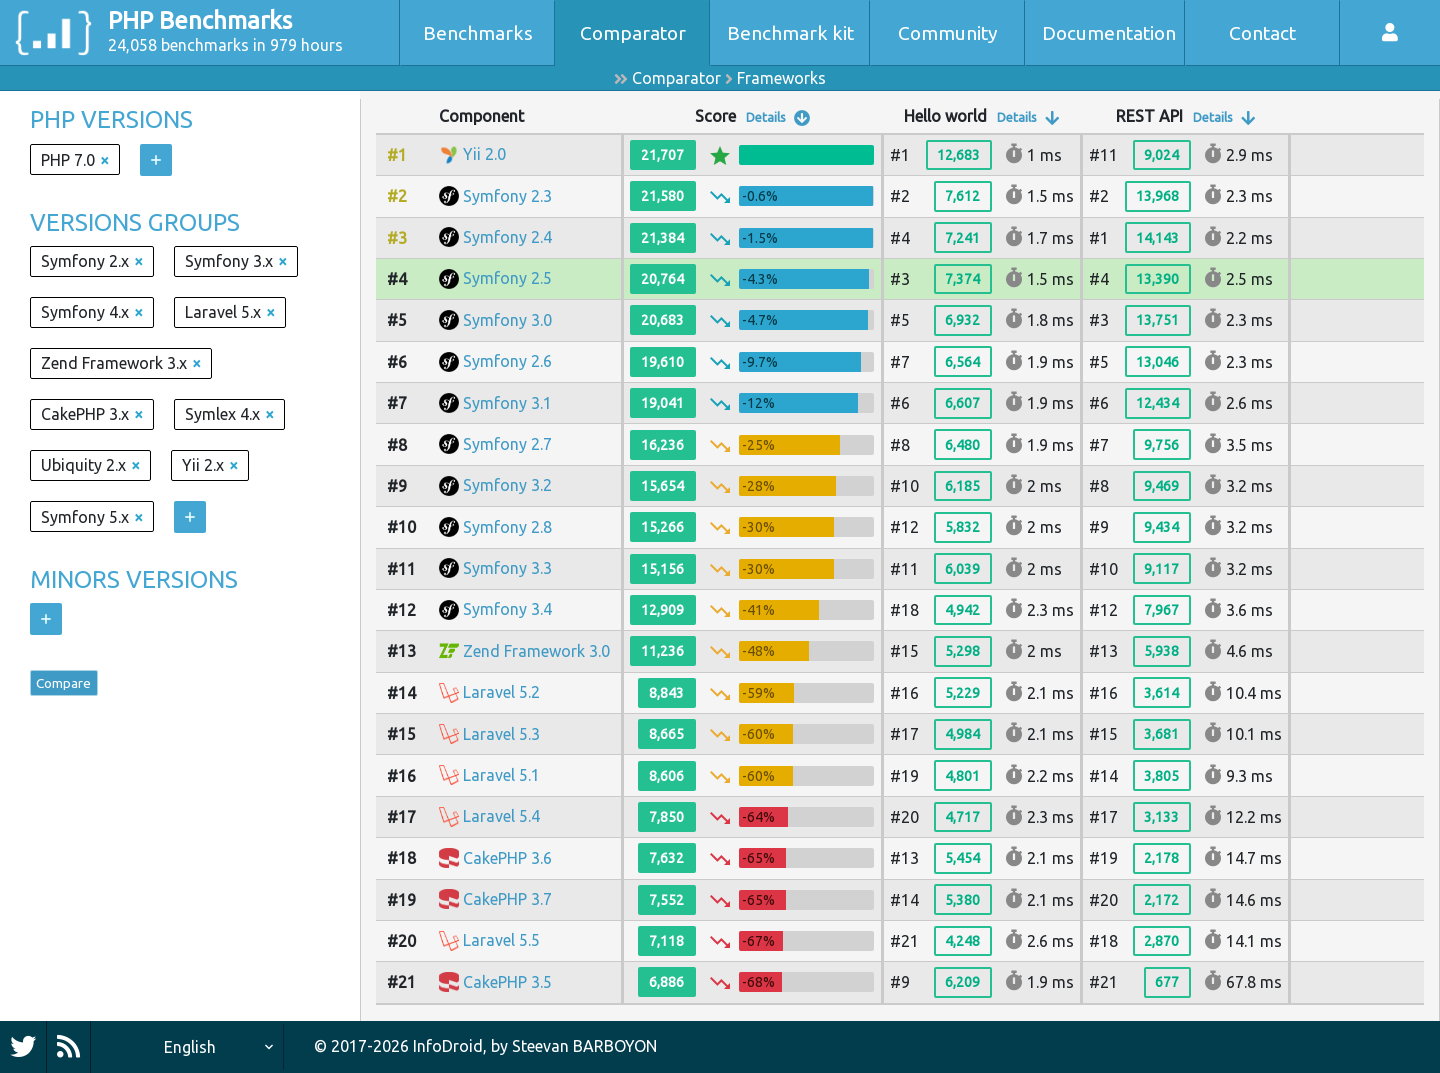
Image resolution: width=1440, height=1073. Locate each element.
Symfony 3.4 (507, 609)
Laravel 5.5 (501, 940)
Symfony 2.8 (507, 527)
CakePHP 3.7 (507, 899)
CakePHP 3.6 (507, 858)
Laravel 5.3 (501, 734)
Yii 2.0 (484, 154)
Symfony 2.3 (507, 196)
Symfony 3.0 (507, 320)
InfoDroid (448, 1046)
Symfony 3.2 (507, 485)
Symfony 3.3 (507, 568)
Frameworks (781, 78)
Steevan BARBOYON (584, 1046)
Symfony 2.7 (507, 444)
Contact (1262, 33)
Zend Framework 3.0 (536, 651)
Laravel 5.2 (501, 692)
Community (948, 33)
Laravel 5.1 (501, 775)
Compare (76, 688)
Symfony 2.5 (507, 278)
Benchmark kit (790, 33)
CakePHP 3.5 (507, 982)
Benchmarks (478, 33)
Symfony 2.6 (507, 361)
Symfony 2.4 (507, 237)
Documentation (1109, 33)
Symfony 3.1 (507, 403)
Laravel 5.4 (501, 816)
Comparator (633, 33)
